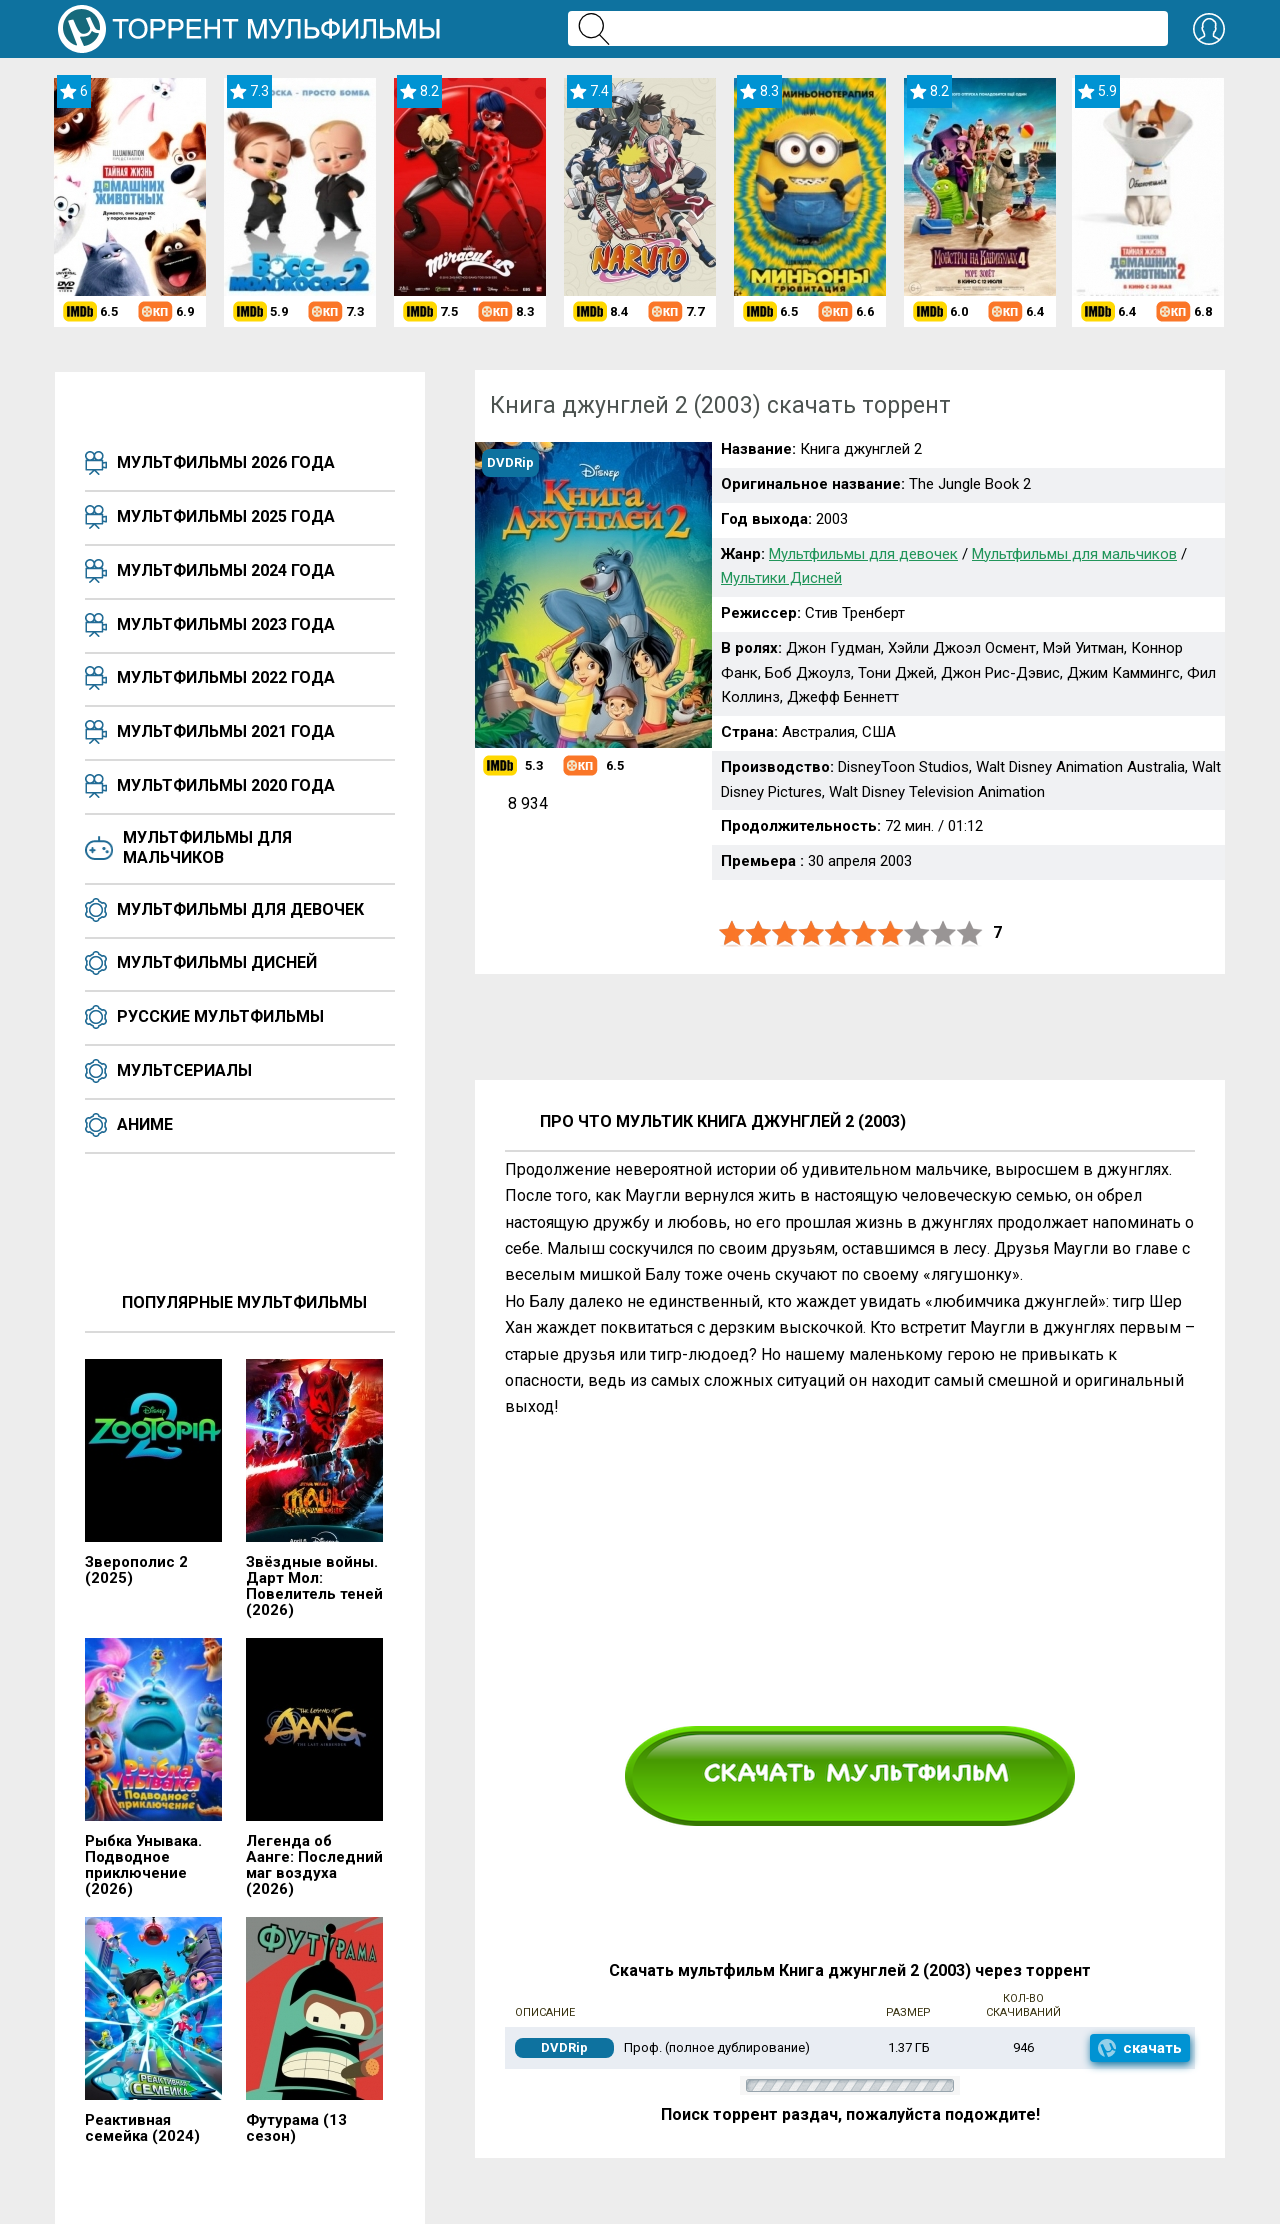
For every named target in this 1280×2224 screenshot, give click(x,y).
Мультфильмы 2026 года (226, 462)
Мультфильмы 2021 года (226, 731)
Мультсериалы (184, 1070)
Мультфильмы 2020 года (226, 785)
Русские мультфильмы (220, 1016)
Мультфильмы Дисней (217, 962)
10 (970, 933)
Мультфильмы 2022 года (226, 677)
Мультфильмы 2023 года (226, 624)
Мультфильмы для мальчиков (207, 847)
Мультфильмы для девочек (240, 909)
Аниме (145, 1124)
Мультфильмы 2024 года (226, 570)
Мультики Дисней (781, 578)
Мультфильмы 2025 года (226, 516)
